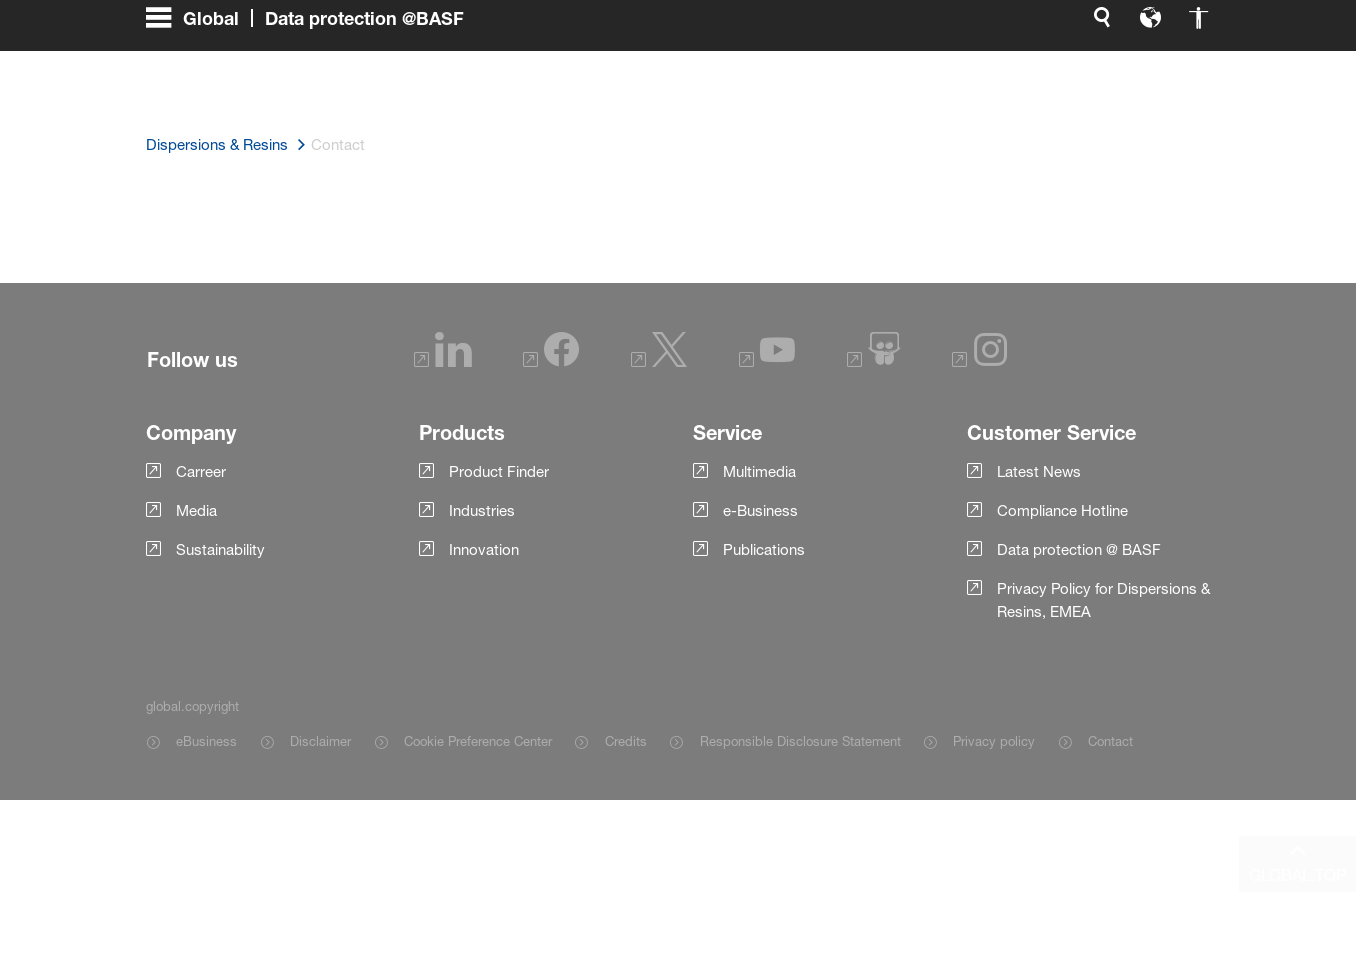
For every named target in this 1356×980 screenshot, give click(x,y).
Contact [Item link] (1110, 741)
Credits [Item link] (626, 741)
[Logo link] (1130, 80)
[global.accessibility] (988, 80)
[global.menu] (313, 80)
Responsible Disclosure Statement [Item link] (800, 741)
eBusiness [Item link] (206, 741)
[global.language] (940, 80)
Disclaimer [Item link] (320, 741)
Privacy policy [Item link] (994, 741)
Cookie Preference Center (478, 741)
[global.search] (892, 80)
